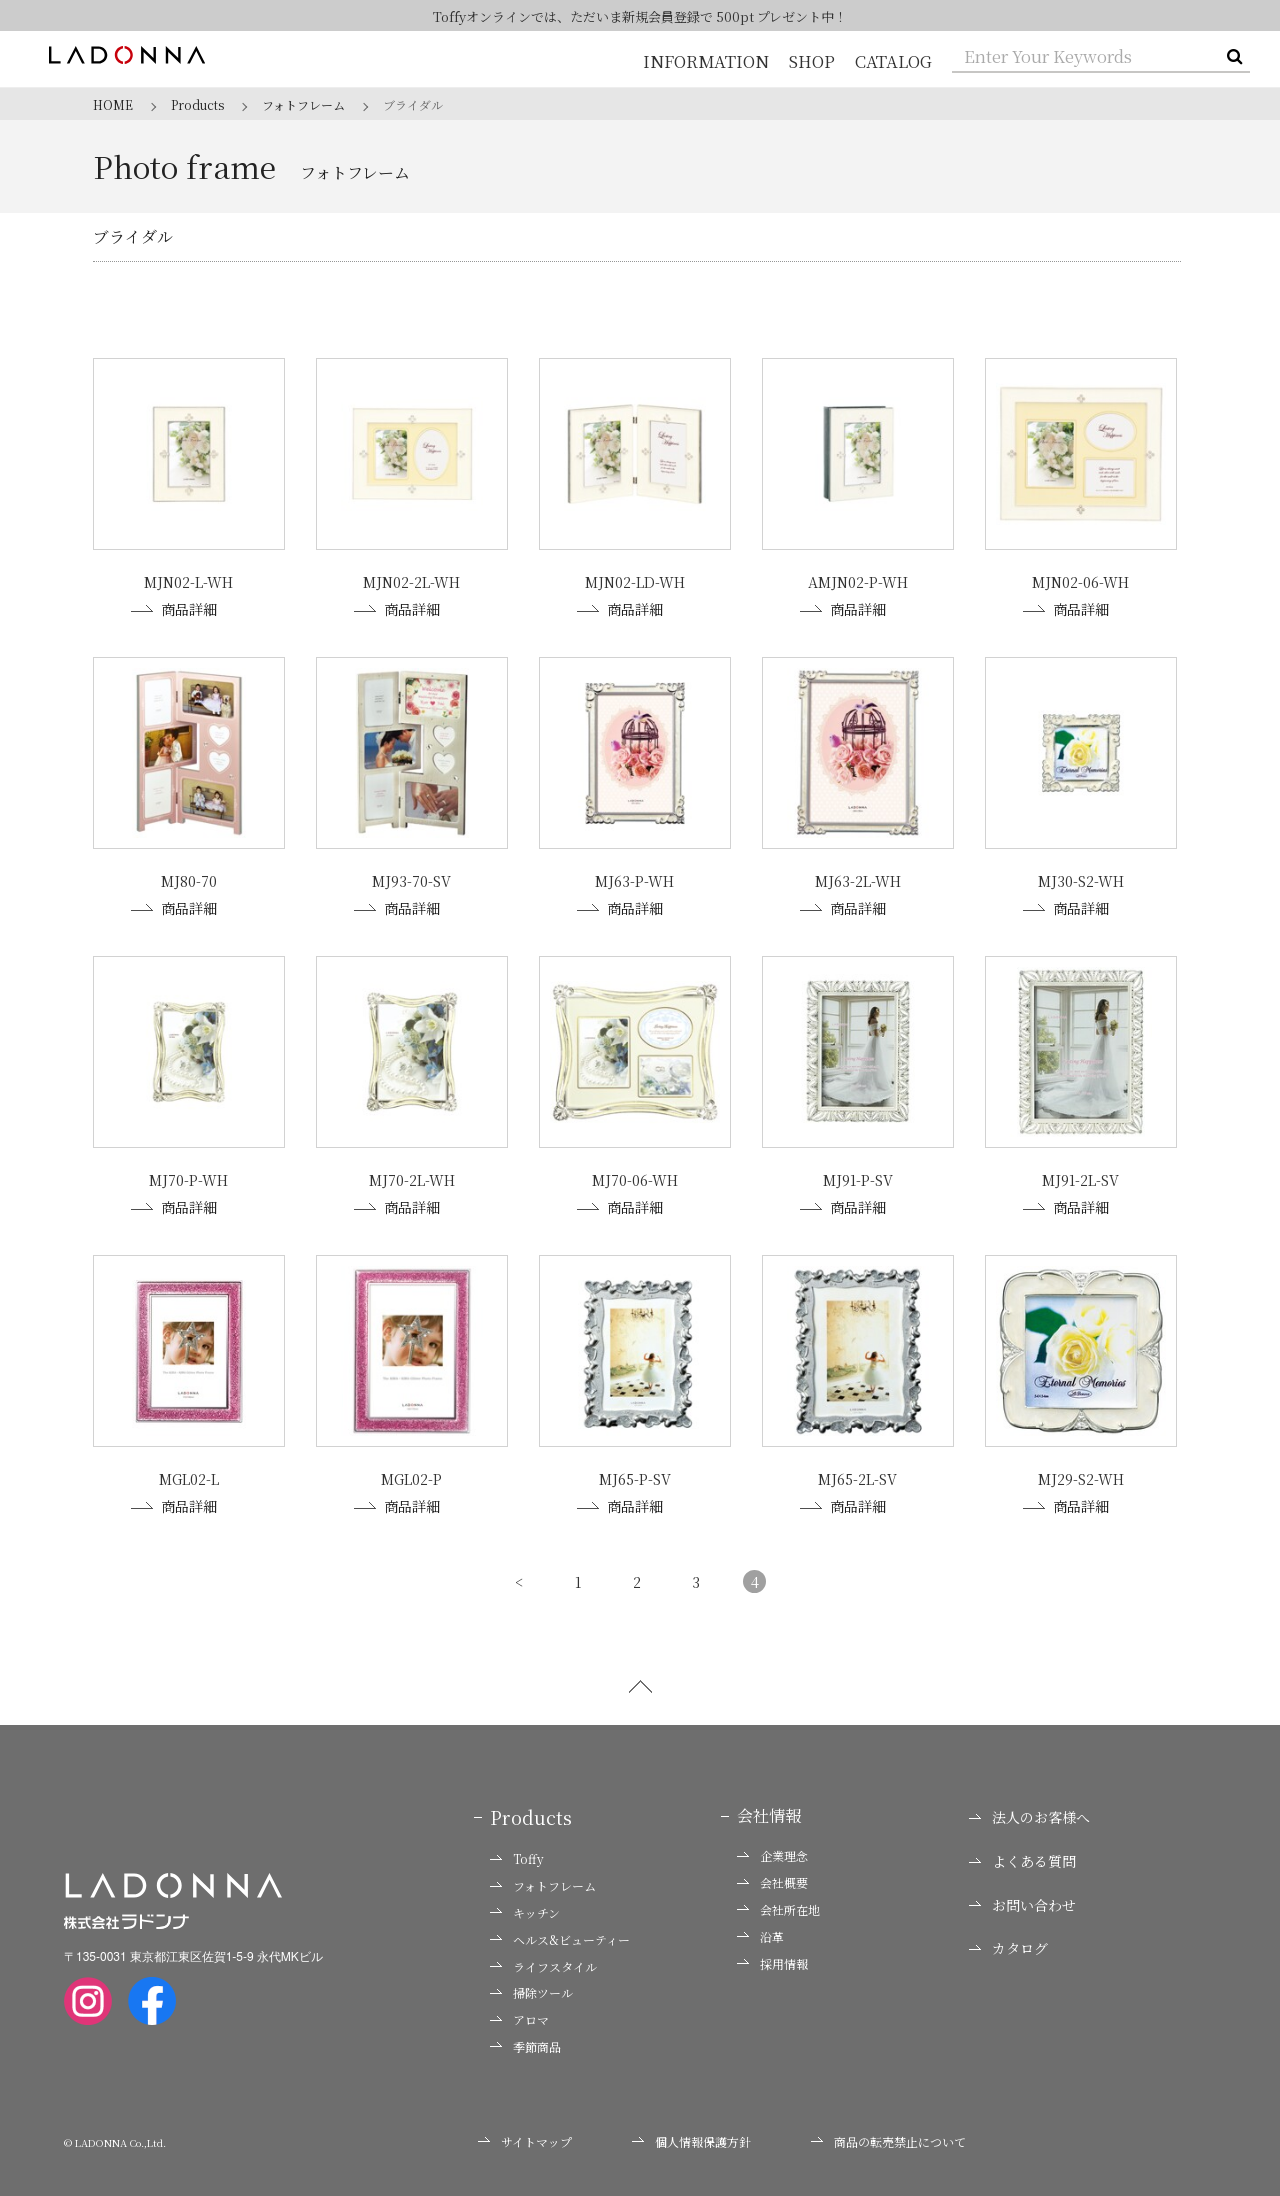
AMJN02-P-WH (858, 582)
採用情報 (772, 1959)
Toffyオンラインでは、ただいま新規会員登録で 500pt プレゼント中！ (640, 16)
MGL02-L (189, 1476)
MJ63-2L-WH (858, 880)
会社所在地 (778, 1906)
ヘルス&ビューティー (560, 1935)
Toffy (517, 1855)
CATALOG (894, 61)
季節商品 (525, 2043)
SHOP (813, 61)
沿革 (760, 1932)
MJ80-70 (189, 880)
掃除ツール (531, 1989)
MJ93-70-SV (411, 880)
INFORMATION (708, 61)
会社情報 (769, 1812)
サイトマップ (525, 2136)
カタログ (1008, 1944)
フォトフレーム (543, 1882)
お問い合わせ (1022, 1900)
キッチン (525, 1909)
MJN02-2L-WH (411, 582)
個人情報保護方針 (691, 2136)
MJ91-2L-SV (1080, 1178)
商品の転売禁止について (888, 2136)
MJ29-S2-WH (1081, 1476)
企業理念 (772, 1852)
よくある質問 (1022, 1857)
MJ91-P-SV (858, 1178)
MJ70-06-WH (635, 1178)
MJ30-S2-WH (1081, 880)
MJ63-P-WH (634, 880)
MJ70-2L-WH (412, 1178)
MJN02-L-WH (188, 582)
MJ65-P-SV (635, 1476)
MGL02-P (411, 1476)
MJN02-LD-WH (635, 582)
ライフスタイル (543, 1962)
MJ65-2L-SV (857, 1476)
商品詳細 (174, 609)
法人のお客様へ (1029, 1813)
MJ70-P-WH (188, 1178)
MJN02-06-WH (1080, 582)
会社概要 (772, 1879)
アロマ (519, 2016)
